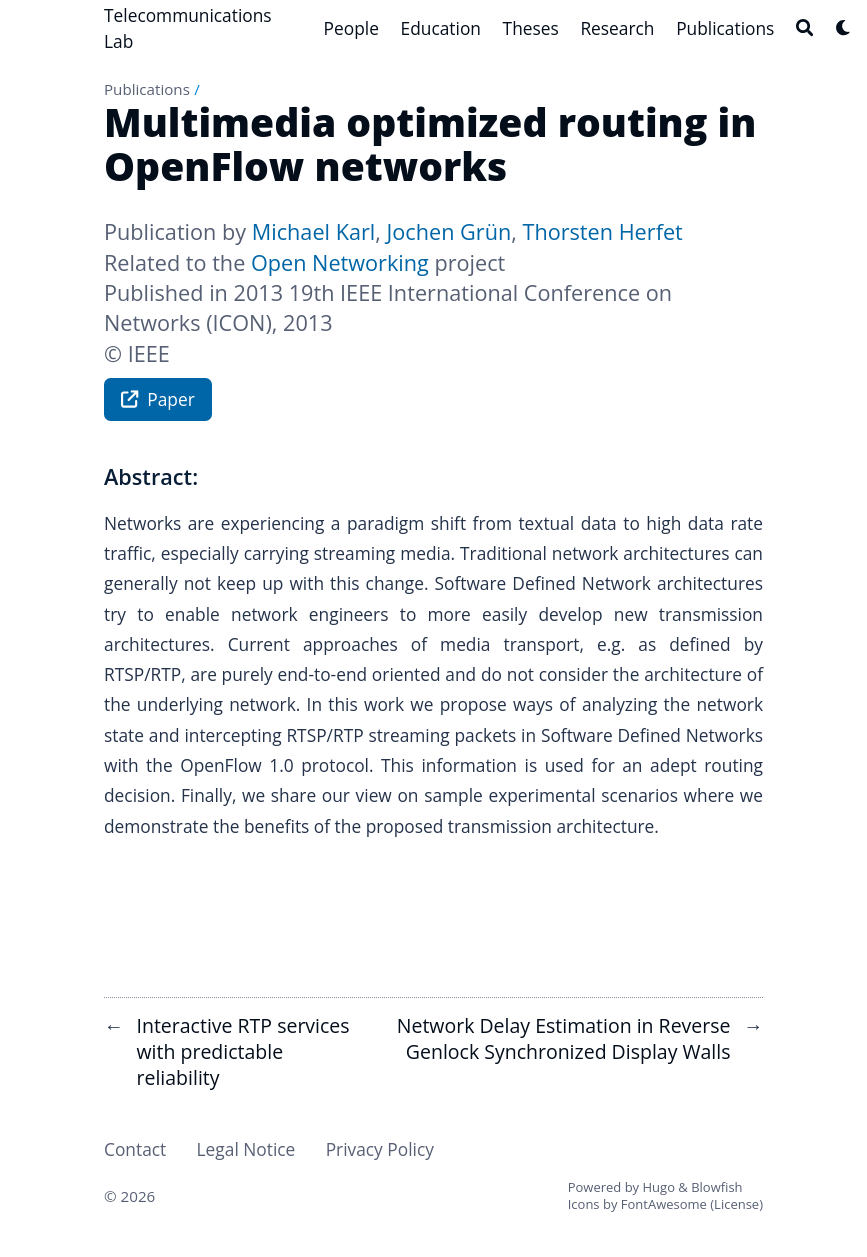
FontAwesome (664, 1204)
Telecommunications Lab (188, 28)
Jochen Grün (448, 231)
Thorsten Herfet (602, 231)
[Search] (804, 27)
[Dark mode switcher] (843, 27)
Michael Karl (314, 231)
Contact (135, 1149)
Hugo (659, 1187)
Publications (147, 89)
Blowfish (716, 1187)
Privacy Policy (380, 1149)
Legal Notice (246, 1149)
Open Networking (340, 262)
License (736, 1204)
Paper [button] (157, 401)
